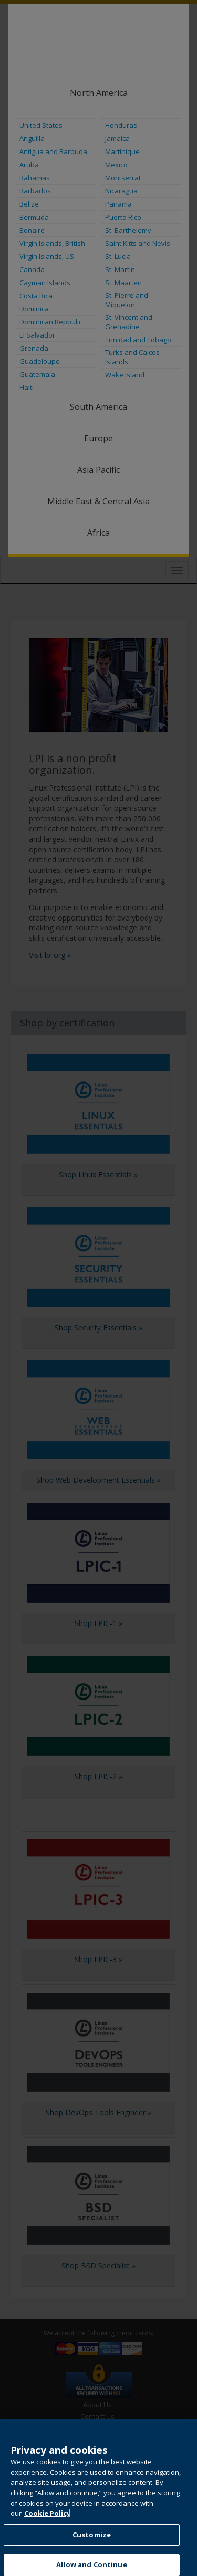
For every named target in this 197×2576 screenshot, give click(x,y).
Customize (91, 2545)
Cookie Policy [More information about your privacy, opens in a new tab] (47, 2524)
